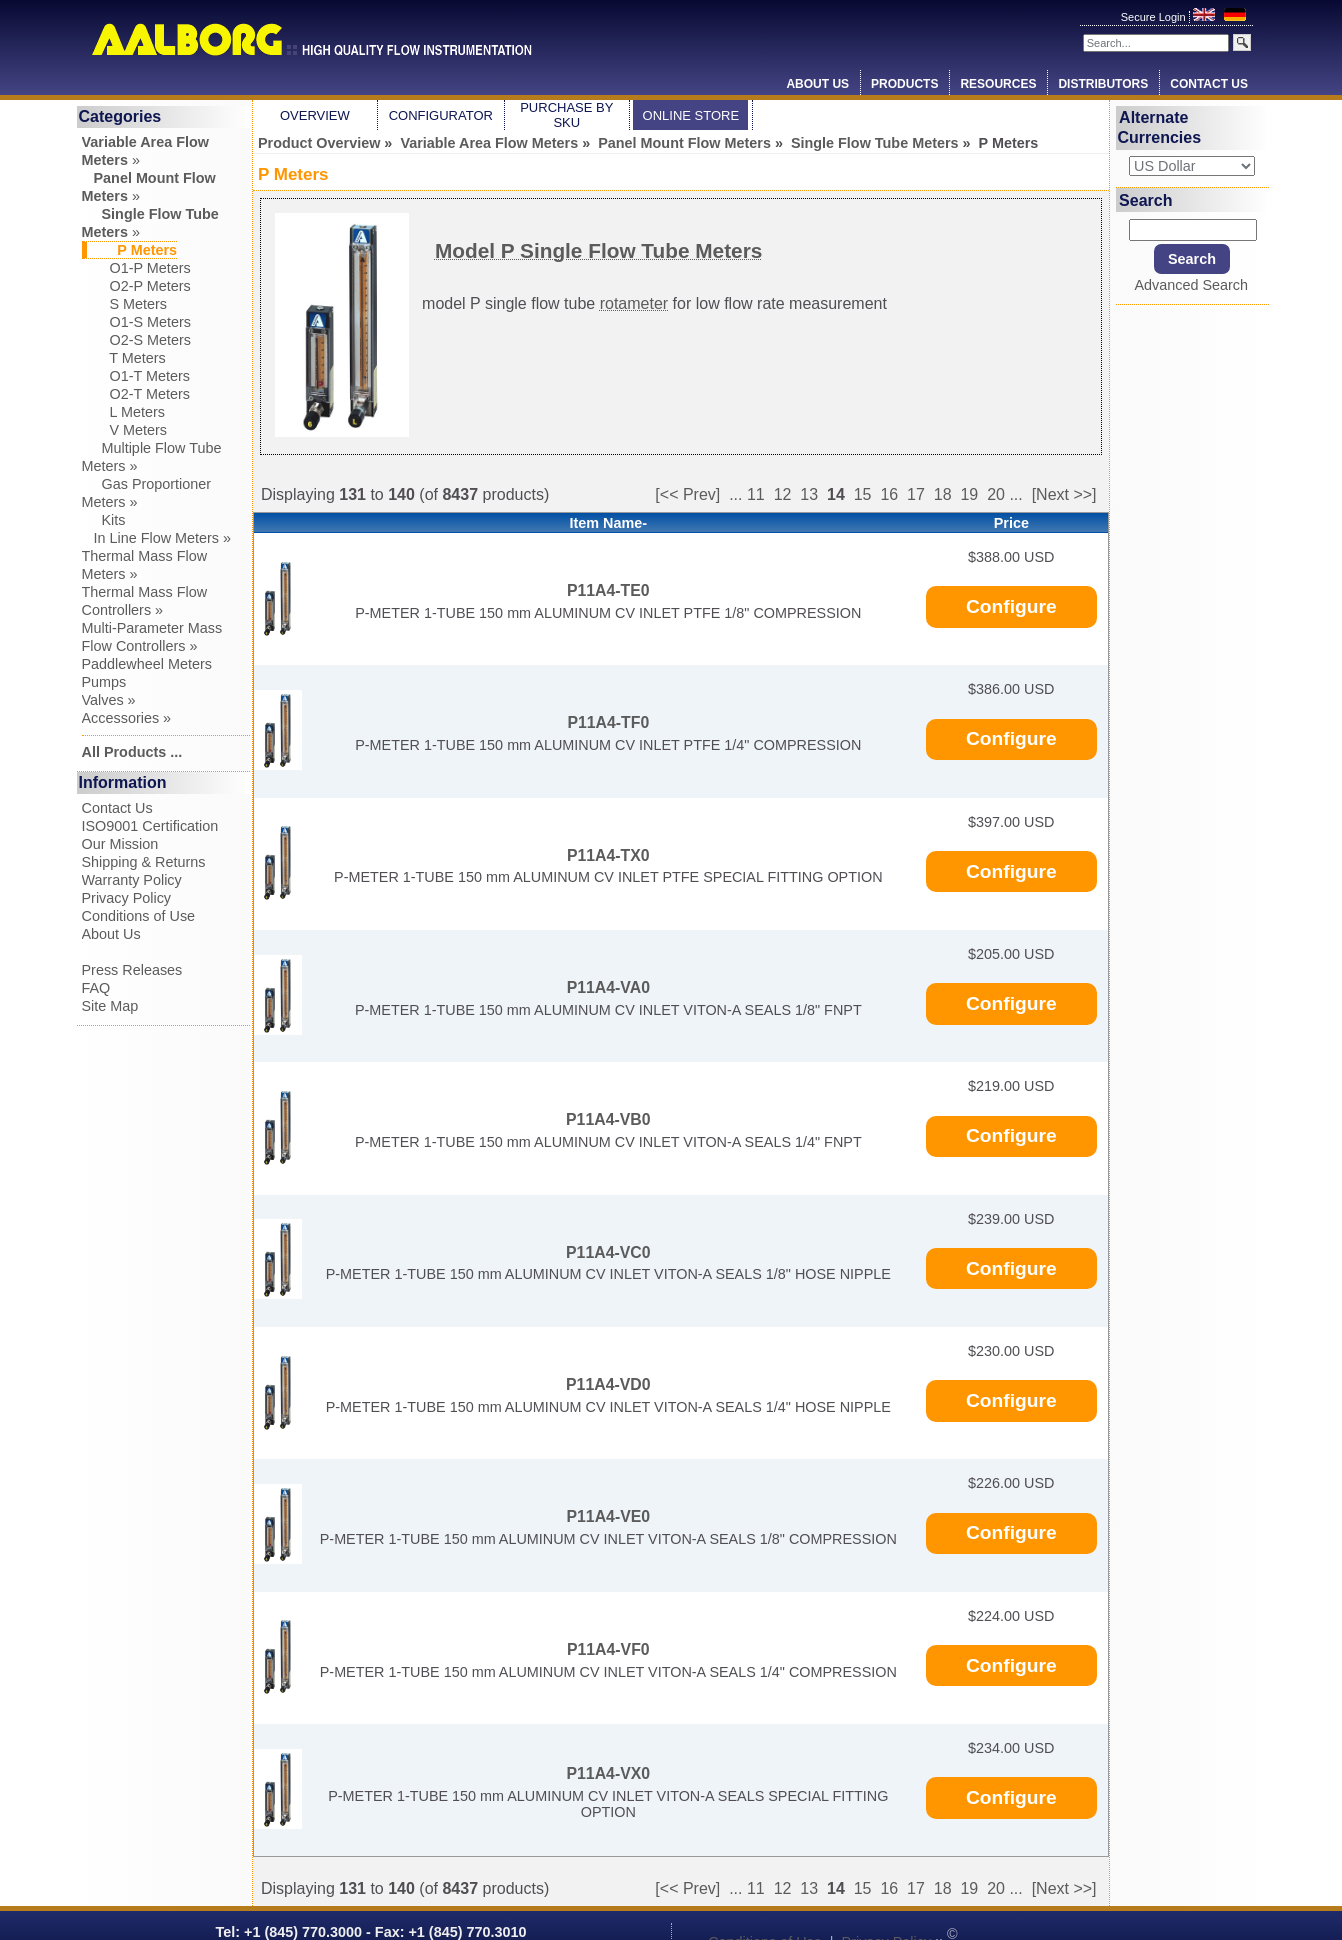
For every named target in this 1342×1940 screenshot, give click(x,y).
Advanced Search (1191, 285)
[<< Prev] (687, 494)
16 (889, 494)
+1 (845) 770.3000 (301, 1932)
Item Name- (609, 523)
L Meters (123, 412)
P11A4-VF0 (608, 1649)
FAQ (96, 988)
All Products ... (132, 752)
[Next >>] (1064, 494)
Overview (315, 115)
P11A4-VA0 (608, 987)
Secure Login (1155, 17)
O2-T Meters (136, 394)
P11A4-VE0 (609, 1516)
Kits (104, 520)
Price (1011, 523)
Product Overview (319, 143)
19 (969, 494)
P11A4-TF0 (608, 722)
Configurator (441, 115)
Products (904, 84)
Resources (998, 84)
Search (1145, 199)
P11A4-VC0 (608, 1252)
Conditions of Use (139, 916)
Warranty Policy (132, 880)
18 (943, 494)
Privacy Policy (127, 898)
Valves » (109, 700)
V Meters (125, 430)
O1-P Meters (136, 268)
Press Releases (132, 970)
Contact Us (1209, 84)
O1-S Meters (137, 322)
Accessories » (127, 718)
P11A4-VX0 (609, 1773)
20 (996, 494)
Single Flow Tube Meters (875, 143)
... (735, 494)
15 (863, 494)
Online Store (691, 115)
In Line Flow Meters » (157, 538)
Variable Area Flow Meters (489, 143)
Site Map (110, 1006)
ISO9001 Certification (150, 826)
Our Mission (120, 844)
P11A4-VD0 (608, 1384)
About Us (817, 84)
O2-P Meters (136, 286)
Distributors (1103, 84)
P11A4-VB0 (608, 1119)
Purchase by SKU (566, 115)
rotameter (634, 303)
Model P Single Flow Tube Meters (598, 250)
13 (809, 494)
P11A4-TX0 (608, 855)
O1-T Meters (136, 376)
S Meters (125, 304)
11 (756, 494)
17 (916, 494)
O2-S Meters (137, 340)
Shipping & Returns (144, 862)
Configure (1011, 606)
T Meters (124, 358)
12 (783, 494)
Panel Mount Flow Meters (684, 143)
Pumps (104, 682)
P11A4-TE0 (608, 590)
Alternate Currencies (1160, 127)
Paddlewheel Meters (147, 664)
